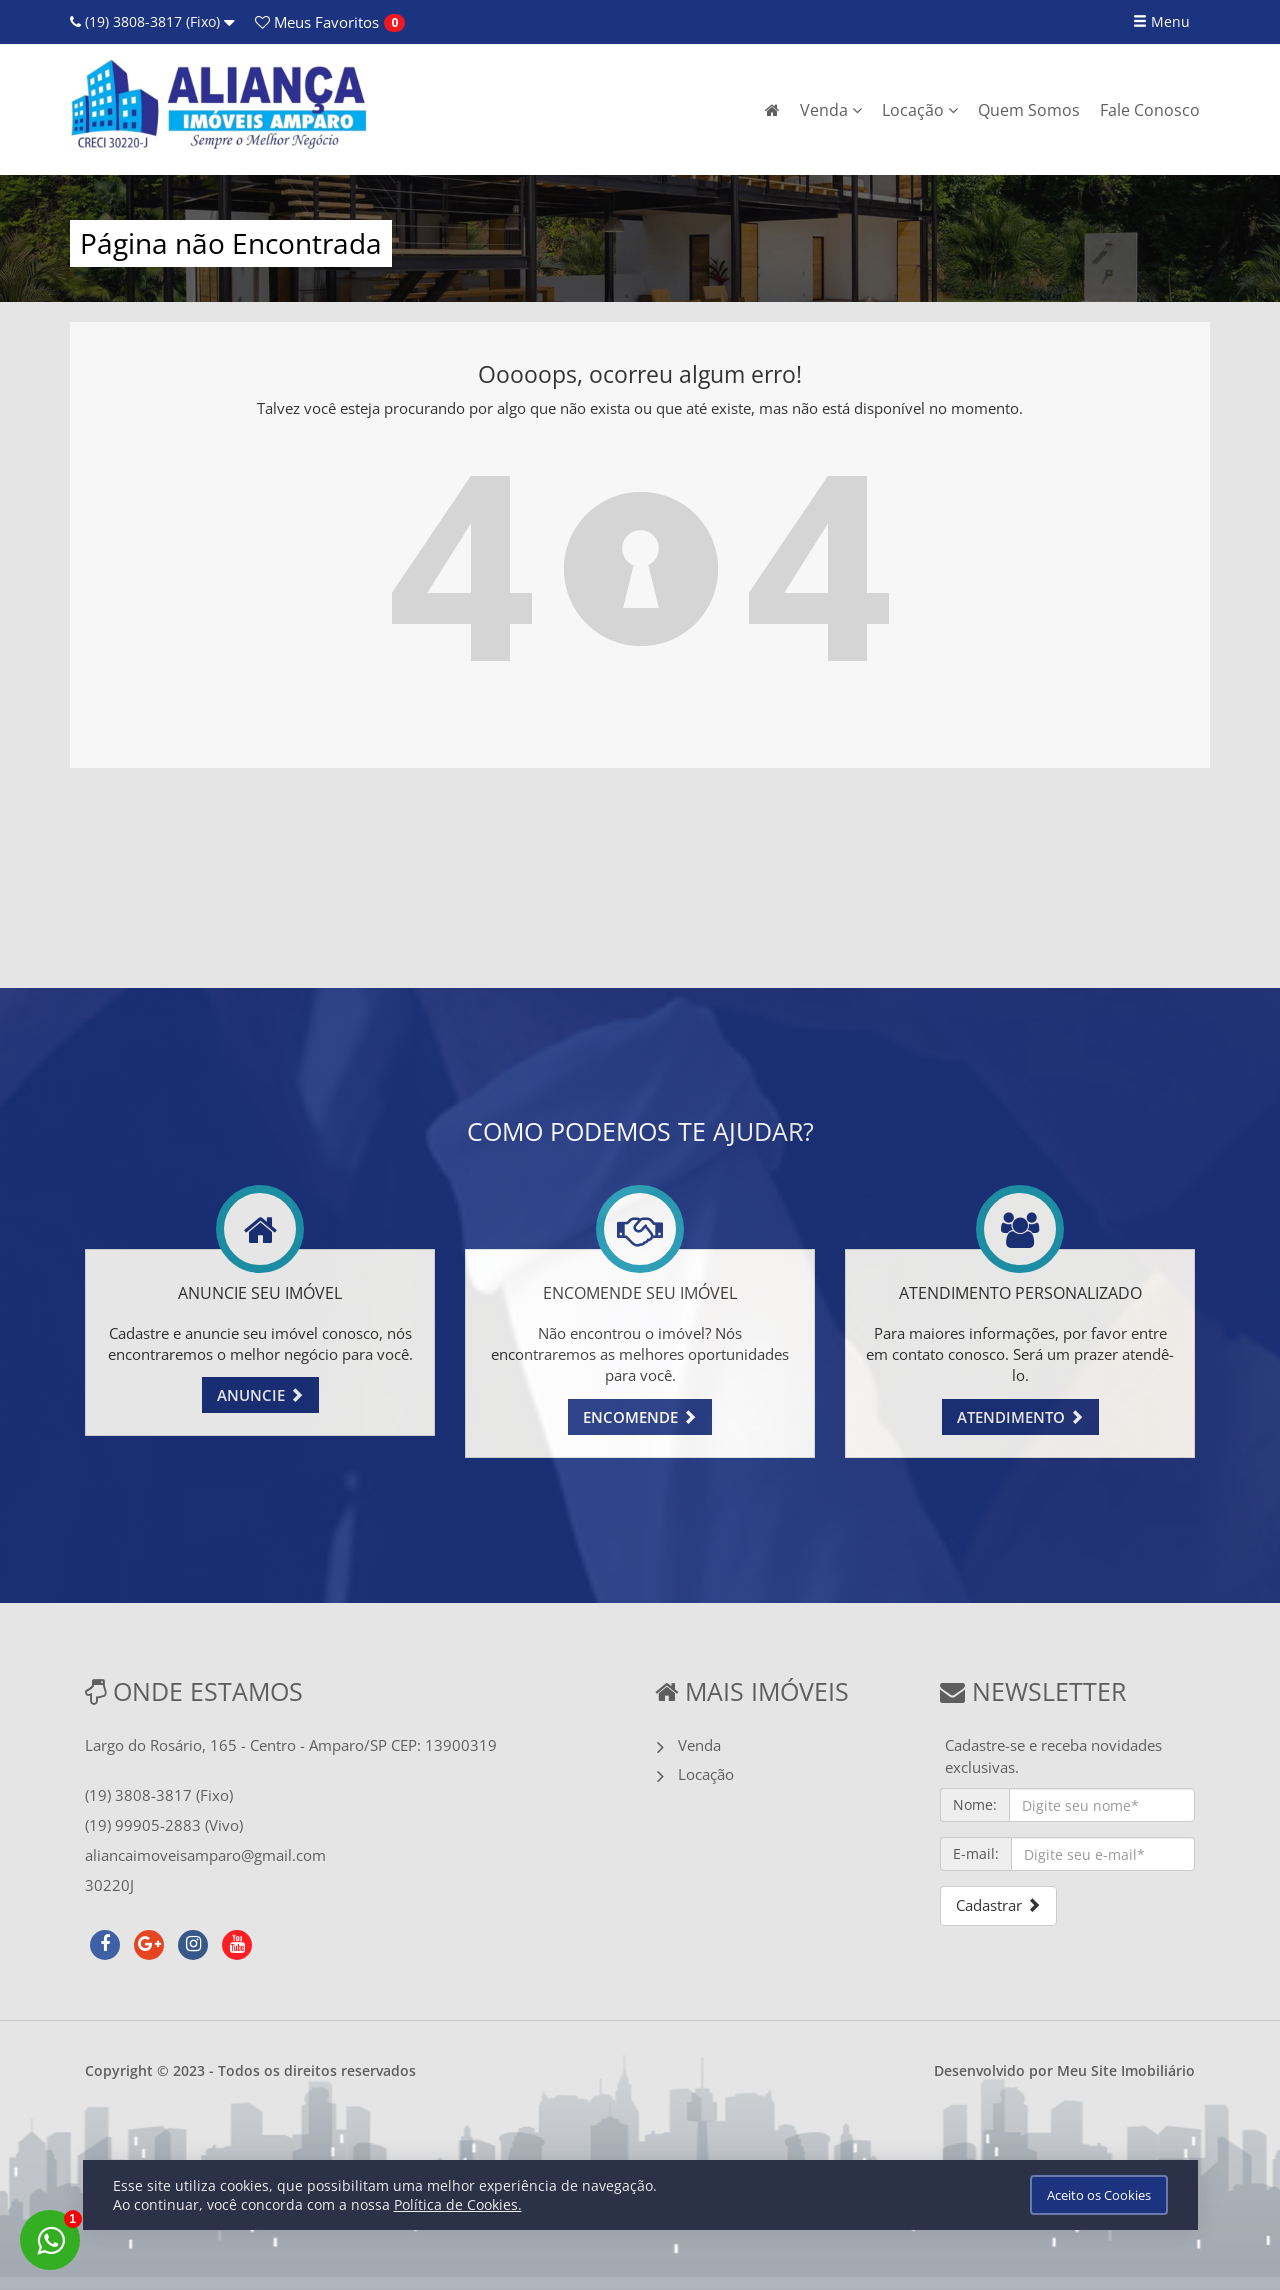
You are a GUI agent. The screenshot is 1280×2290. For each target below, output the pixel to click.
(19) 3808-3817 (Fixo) (152, 21)
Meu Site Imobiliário (1126, 2070)
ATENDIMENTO (1020, 1417)
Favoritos (317, 22)
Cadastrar (998, 1905)
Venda (831, 110)
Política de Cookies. (458, 2204)
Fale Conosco (1150, 110)
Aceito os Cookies (1099, 2195)
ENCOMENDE (640, 1417)
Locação (920, 110)
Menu (1161, 21)
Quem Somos (1029, 110)
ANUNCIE (260, 1395)
